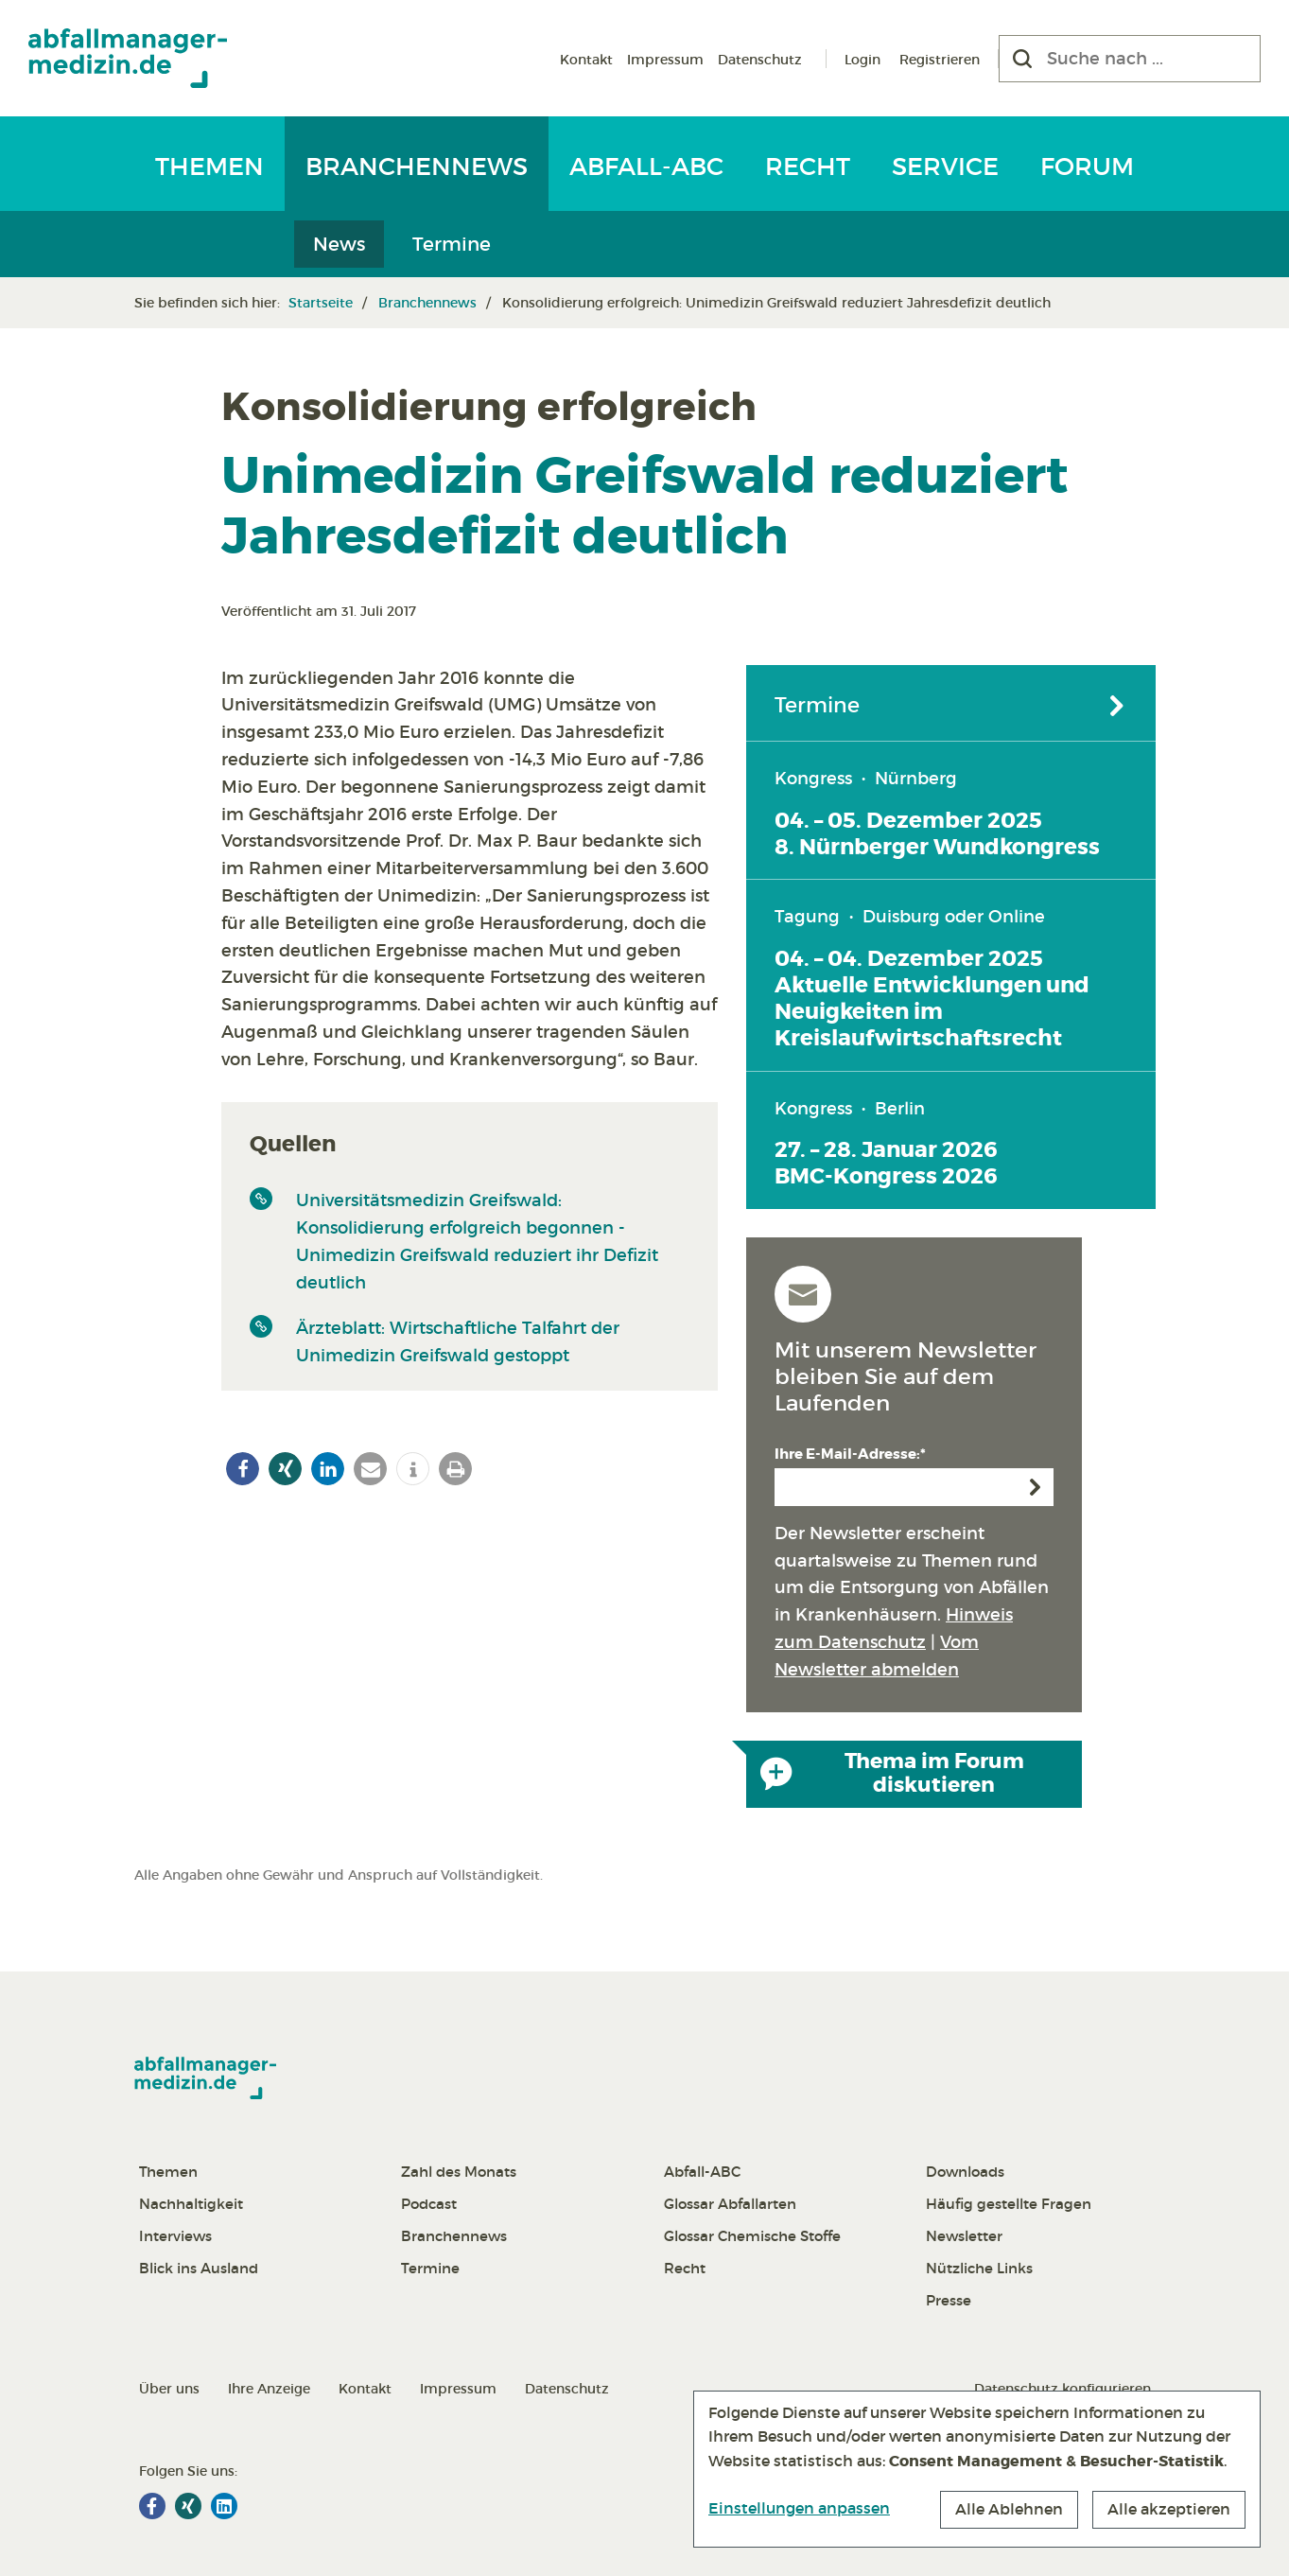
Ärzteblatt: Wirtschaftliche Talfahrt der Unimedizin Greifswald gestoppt (457, 1342)
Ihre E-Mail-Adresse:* (850, 1454)
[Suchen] (1022, 58)
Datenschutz (760, 59)
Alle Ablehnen (1009, 2508)
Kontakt (586, 59)
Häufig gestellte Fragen (1008, 2204)
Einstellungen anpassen (799, 2507)
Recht (807, 166)
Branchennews (416, 166)
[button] (242, 1468)
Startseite (320, 302)
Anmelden (1035, 1487)
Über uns (169, 2388)
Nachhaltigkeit (191, 2204)
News (339, 244)
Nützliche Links (979, 2268)
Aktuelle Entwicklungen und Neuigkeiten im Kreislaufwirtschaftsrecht (932, 1011)
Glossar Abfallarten (730, 2204)
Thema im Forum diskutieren (892, 1773)
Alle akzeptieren (1168, 2508)
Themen (209, 166)
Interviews (175, 2236)
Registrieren (939, 59)
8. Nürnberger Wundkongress (937, 846)
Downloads (965, 2172)
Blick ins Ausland (198, 2268)
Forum (1087, 166)
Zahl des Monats (458, 2172)
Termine (451, 244)
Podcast (429, 2204)
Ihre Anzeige (269, 2388)
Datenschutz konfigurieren (1062, 2388)
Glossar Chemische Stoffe (752, 2236)
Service (945, 166)
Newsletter (964, 2236)
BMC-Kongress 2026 (886, 1176)
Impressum (665, 59)
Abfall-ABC (646, 166)
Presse (948, 2300)
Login (862, 59)
